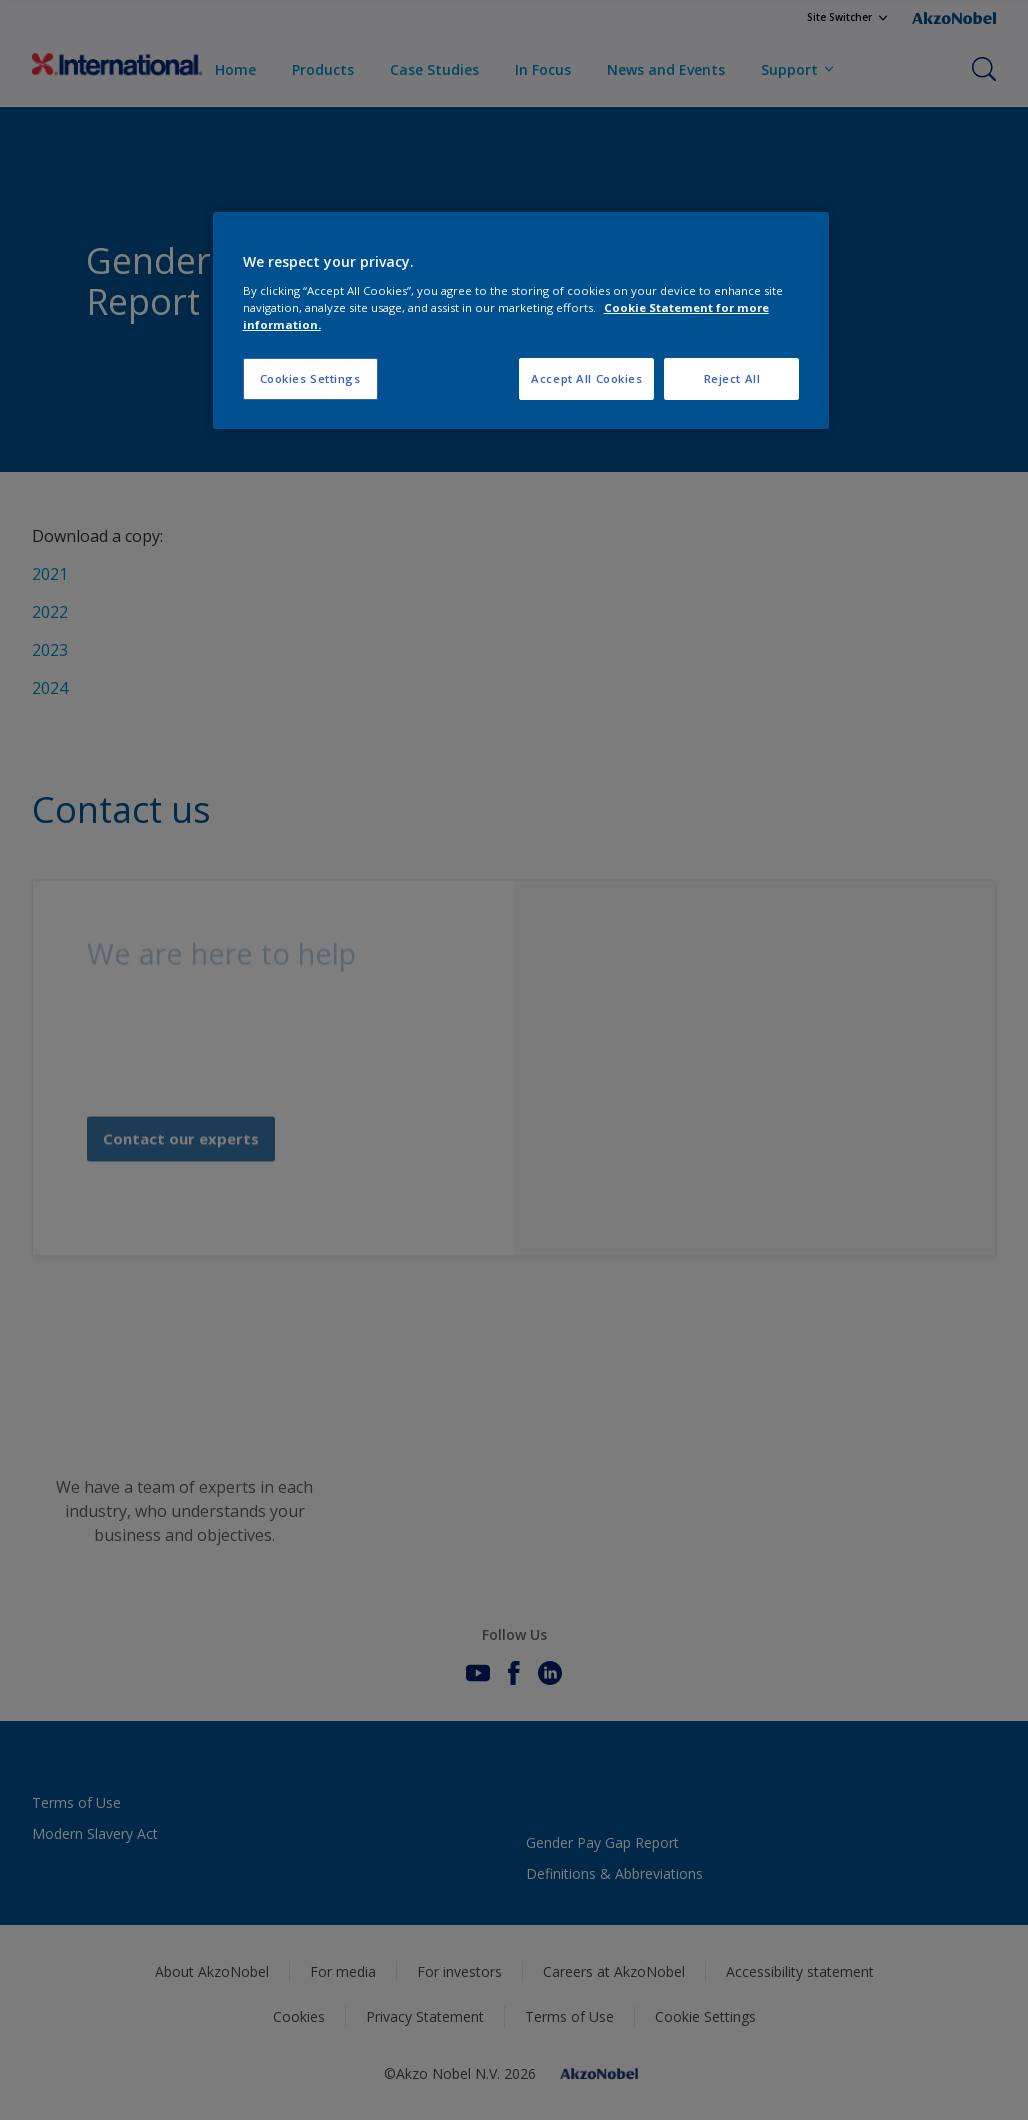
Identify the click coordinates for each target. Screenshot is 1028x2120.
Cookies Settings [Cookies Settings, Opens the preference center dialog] (310, 378)
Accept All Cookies (586, 378)
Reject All (732, 378)
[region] (521, 320)
